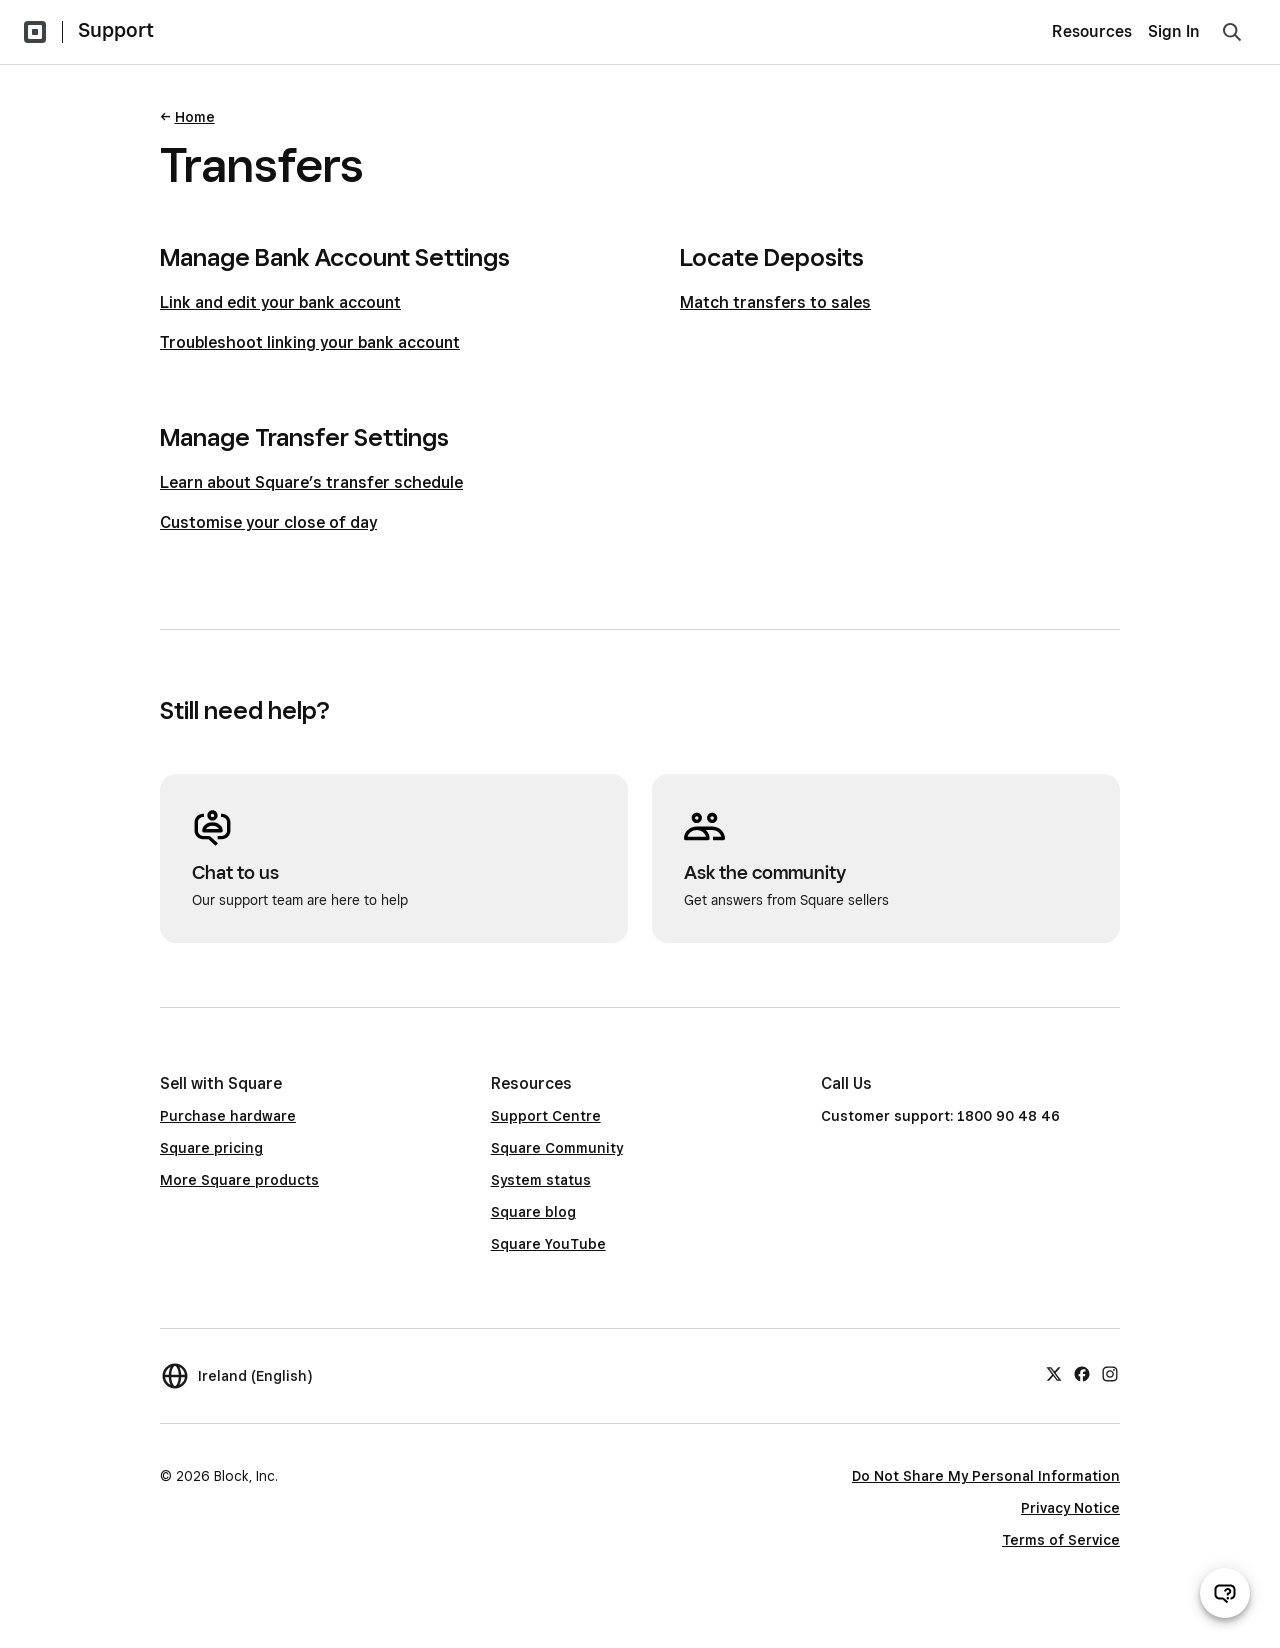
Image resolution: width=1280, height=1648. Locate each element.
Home (195, 117)
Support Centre (546, 1116)
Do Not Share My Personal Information (986, 1476)
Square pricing (211, 1148)
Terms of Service (1061, 1540)
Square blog (533, 1212)
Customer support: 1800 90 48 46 (940, 1116)
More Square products (239, 1180)
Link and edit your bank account (280, 302)
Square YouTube (548, 1244)
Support (116, 30)
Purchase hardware (228, 1116)
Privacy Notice (1070, 1508)
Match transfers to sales (775, 302)
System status (541, 1180)
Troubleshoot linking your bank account (310, 342)
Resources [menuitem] (1092, 31)
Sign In (1174, 31)
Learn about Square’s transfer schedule (311, 482)
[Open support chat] (1225, 1593)
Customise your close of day (268, 522)
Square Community (557, 1148)
